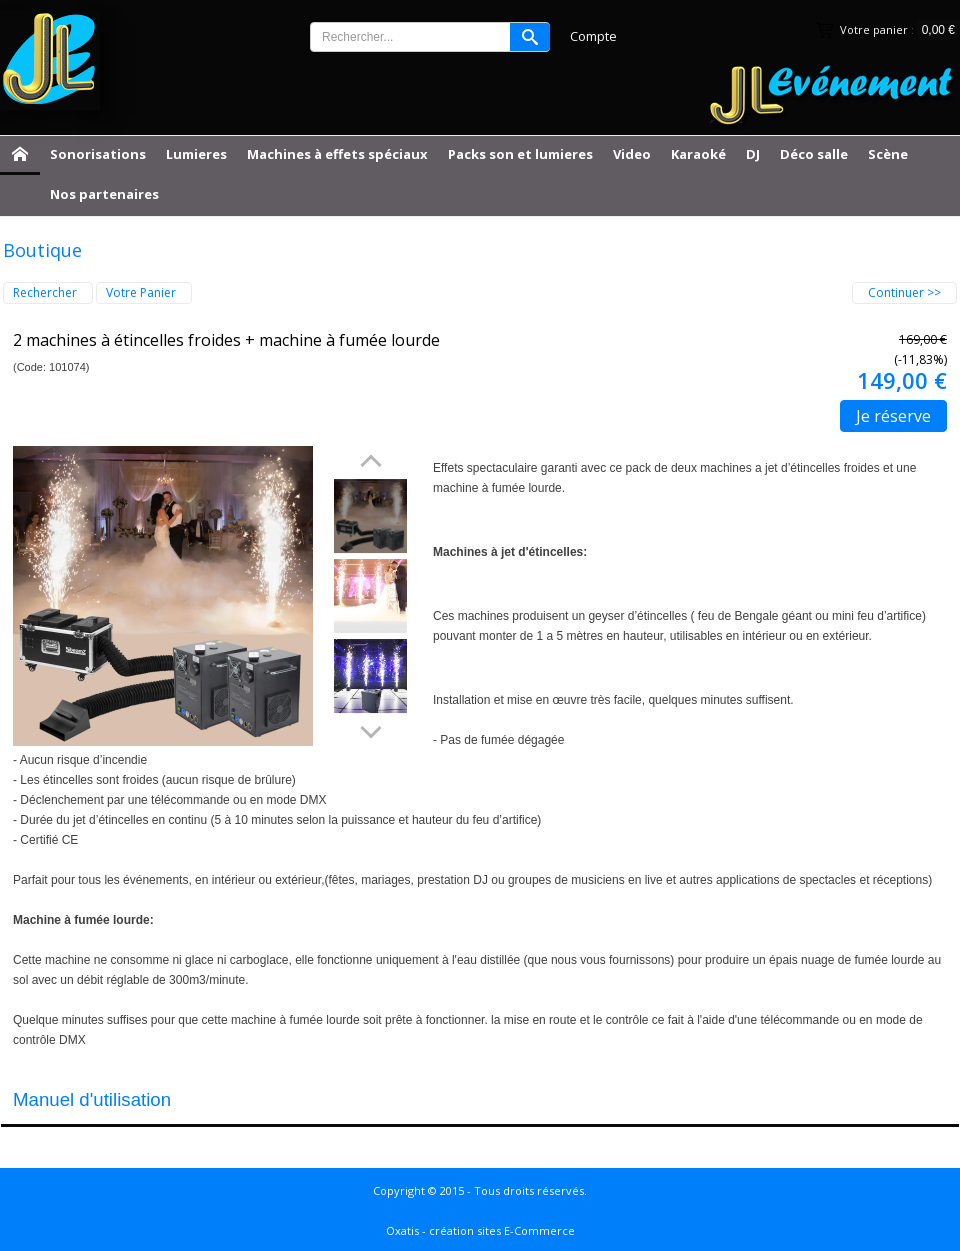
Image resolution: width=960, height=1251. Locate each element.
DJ (753, 154)
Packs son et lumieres (520, 154)
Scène (888, 154)
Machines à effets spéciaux (337, 154)
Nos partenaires (104, 194)
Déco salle (814, 154)
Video (632, 154)
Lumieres (196, 154)
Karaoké (698, 154)
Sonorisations (98, 154)
